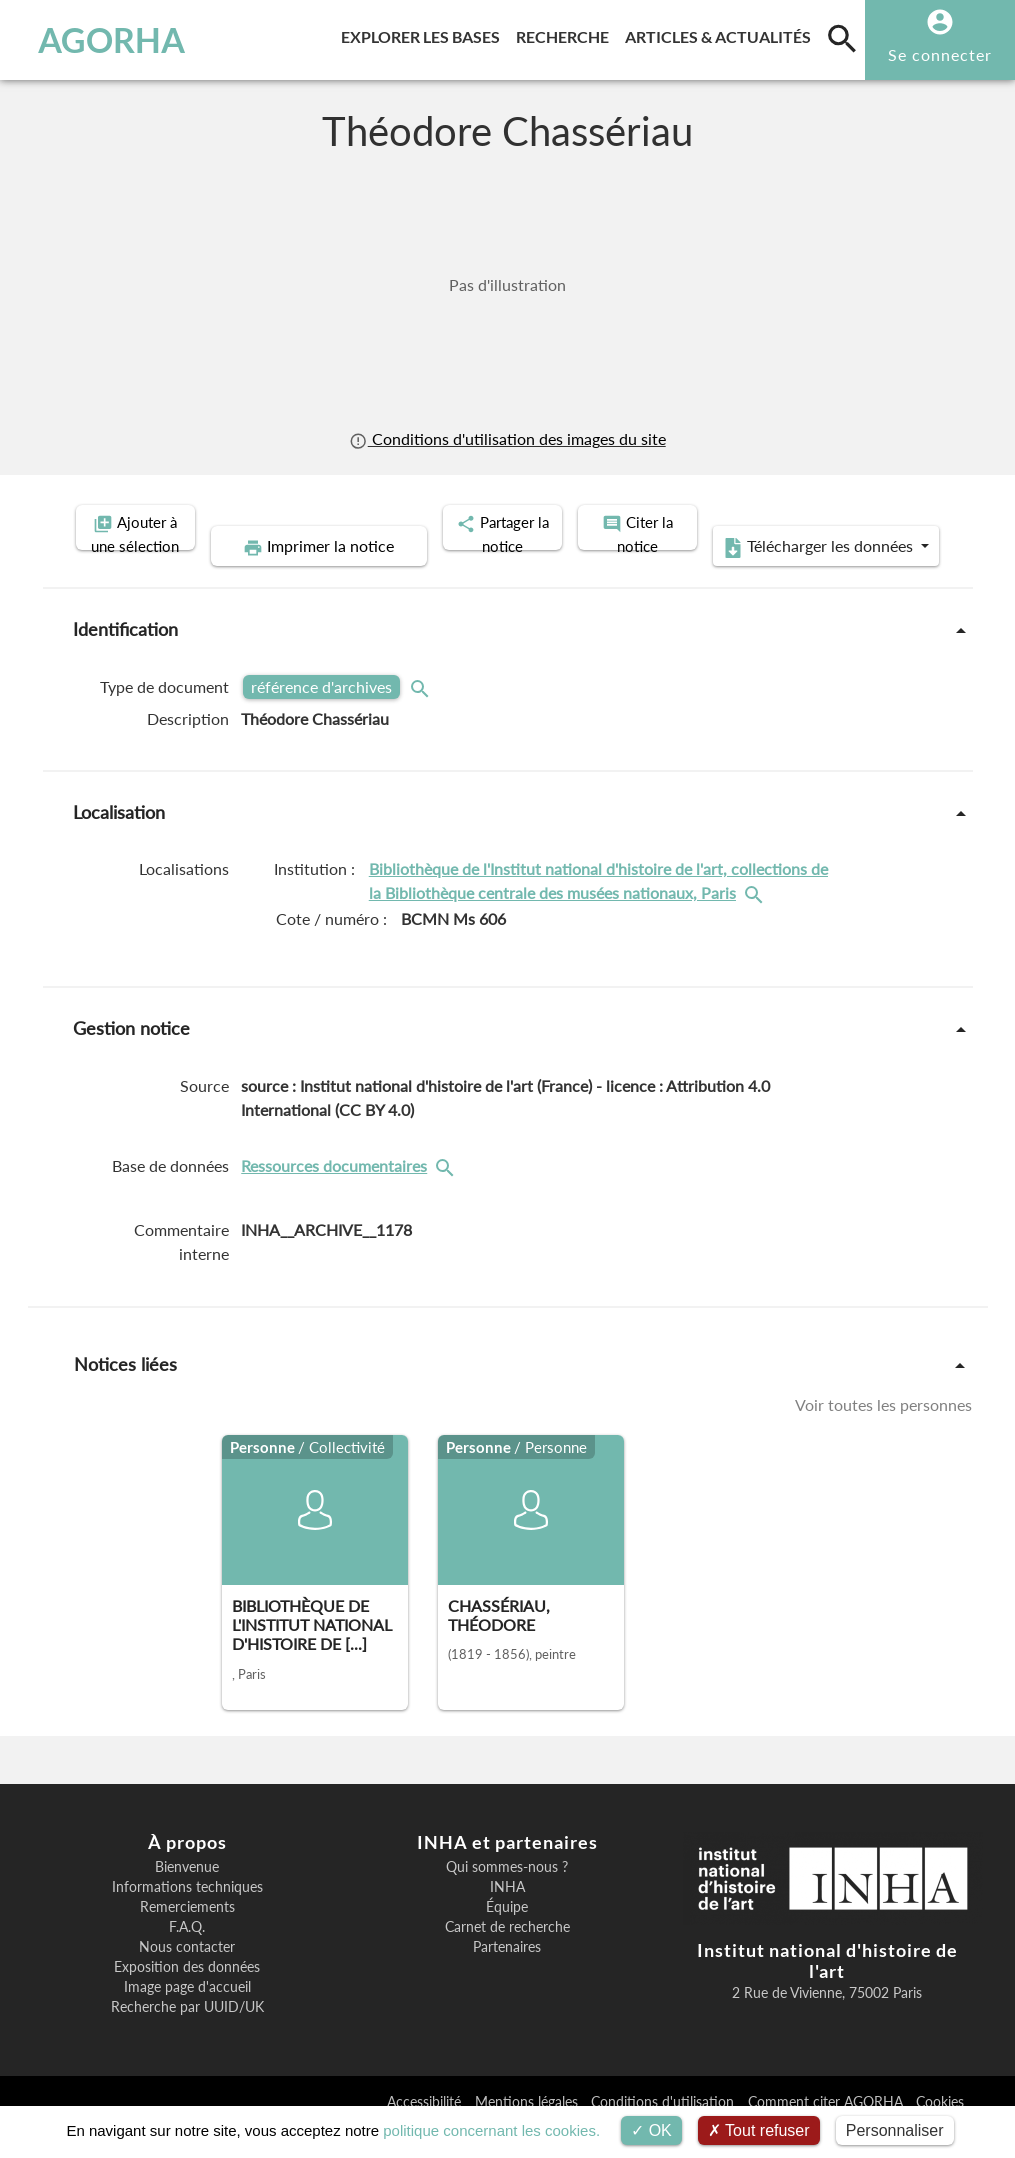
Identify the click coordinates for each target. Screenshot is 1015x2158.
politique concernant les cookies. (491, 2130)
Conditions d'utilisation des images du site (507, 439)
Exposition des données (187, 1998)
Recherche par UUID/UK (187, 2038)
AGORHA (103, 40)
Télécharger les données (733, 578)
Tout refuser (759, 2130)
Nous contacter (187, 1978)
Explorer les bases (424, 33)
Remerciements (187, 1938)
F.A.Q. (187, 1958)
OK (651, 2130)
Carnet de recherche (507, 1958)
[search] (842, 38)
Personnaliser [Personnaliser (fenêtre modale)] (895, 2130)
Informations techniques (187, 1918)
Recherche (566, 33)
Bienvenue (187, 1898)
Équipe (507, 1938)
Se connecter (940, 54)
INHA (507, 1918)
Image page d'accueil (187, 2018)
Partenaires (507, 1978)
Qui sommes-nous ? (507, 1898)
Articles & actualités (722, 33)
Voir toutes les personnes (883, 1436)
